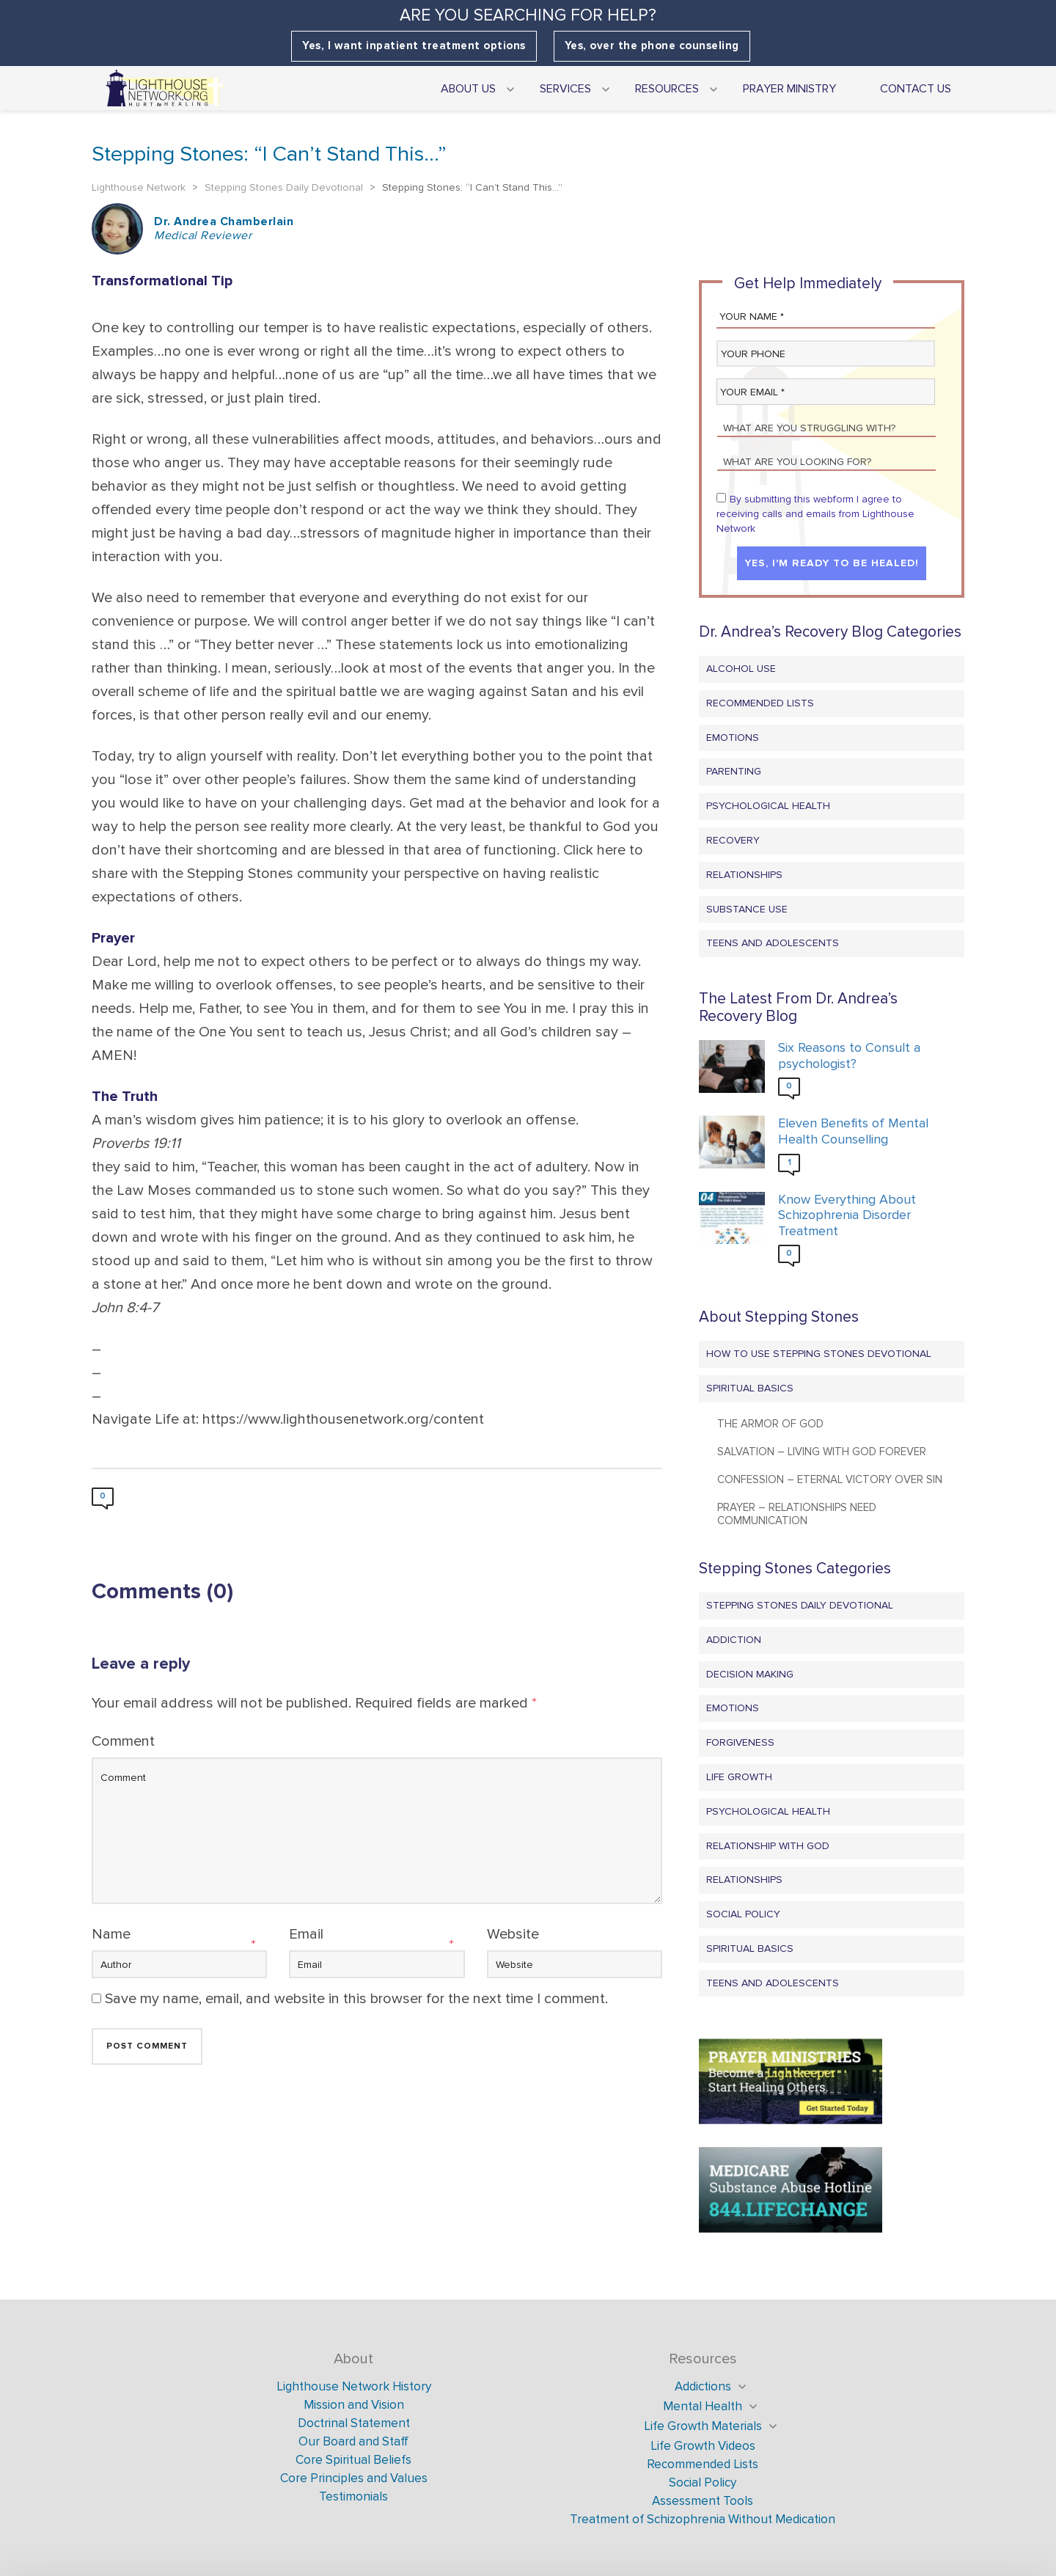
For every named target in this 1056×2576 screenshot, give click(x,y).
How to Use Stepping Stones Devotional (818, 1353)
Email (306, 1934)
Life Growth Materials (703, 2426)
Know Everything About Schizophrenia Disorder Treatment (847, 1215)
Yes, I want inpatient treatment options (414, 45)
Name (111, 1934)
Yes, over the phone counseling (652, 45)
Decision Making (749, 1674)
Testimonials (353, 2496)
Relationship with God (767, 1846)
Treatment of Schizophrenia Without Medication (702, 2519)
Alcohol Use (741, 668)
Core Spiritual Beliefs (353, 2459)
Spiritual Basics (749, 1388)
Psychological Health (768, 805)
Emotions (732, 737)
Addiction (733, 1639)
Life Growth (739, 1777)
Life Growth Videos (702, 2446)
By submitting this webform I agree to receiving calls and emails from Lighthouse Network (815, 514)
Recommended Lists (760, 703)
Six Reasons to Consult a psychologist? (849, 1056)
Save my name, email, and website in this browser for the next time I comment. (356, 1999)
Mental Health (702, 2406)
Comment (123, 1741)
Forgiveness (740, 1742)
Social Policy (743, 1914)
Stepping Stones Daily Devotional (799, 1605)
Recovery (733, 840)
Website (513, 1934)
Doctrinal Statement (354, 2423)
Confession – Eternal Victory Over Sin (829, 1479)
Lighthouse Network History (353, 2386)
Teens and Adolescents (772, 943)
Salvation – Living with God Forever (821, 1451)
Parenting (733, 771)
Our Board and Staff (353, 2441)
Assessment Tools (702, 2501)
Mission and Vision (354, 2404)
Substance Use (747, 909)
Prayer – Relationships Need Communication (796, 1514)
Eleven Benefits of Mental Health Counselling (853, 1131)
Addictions (703, 2386)
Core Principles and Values (354, 2478)
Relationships (744, 874)
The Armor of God (770, 1423)
